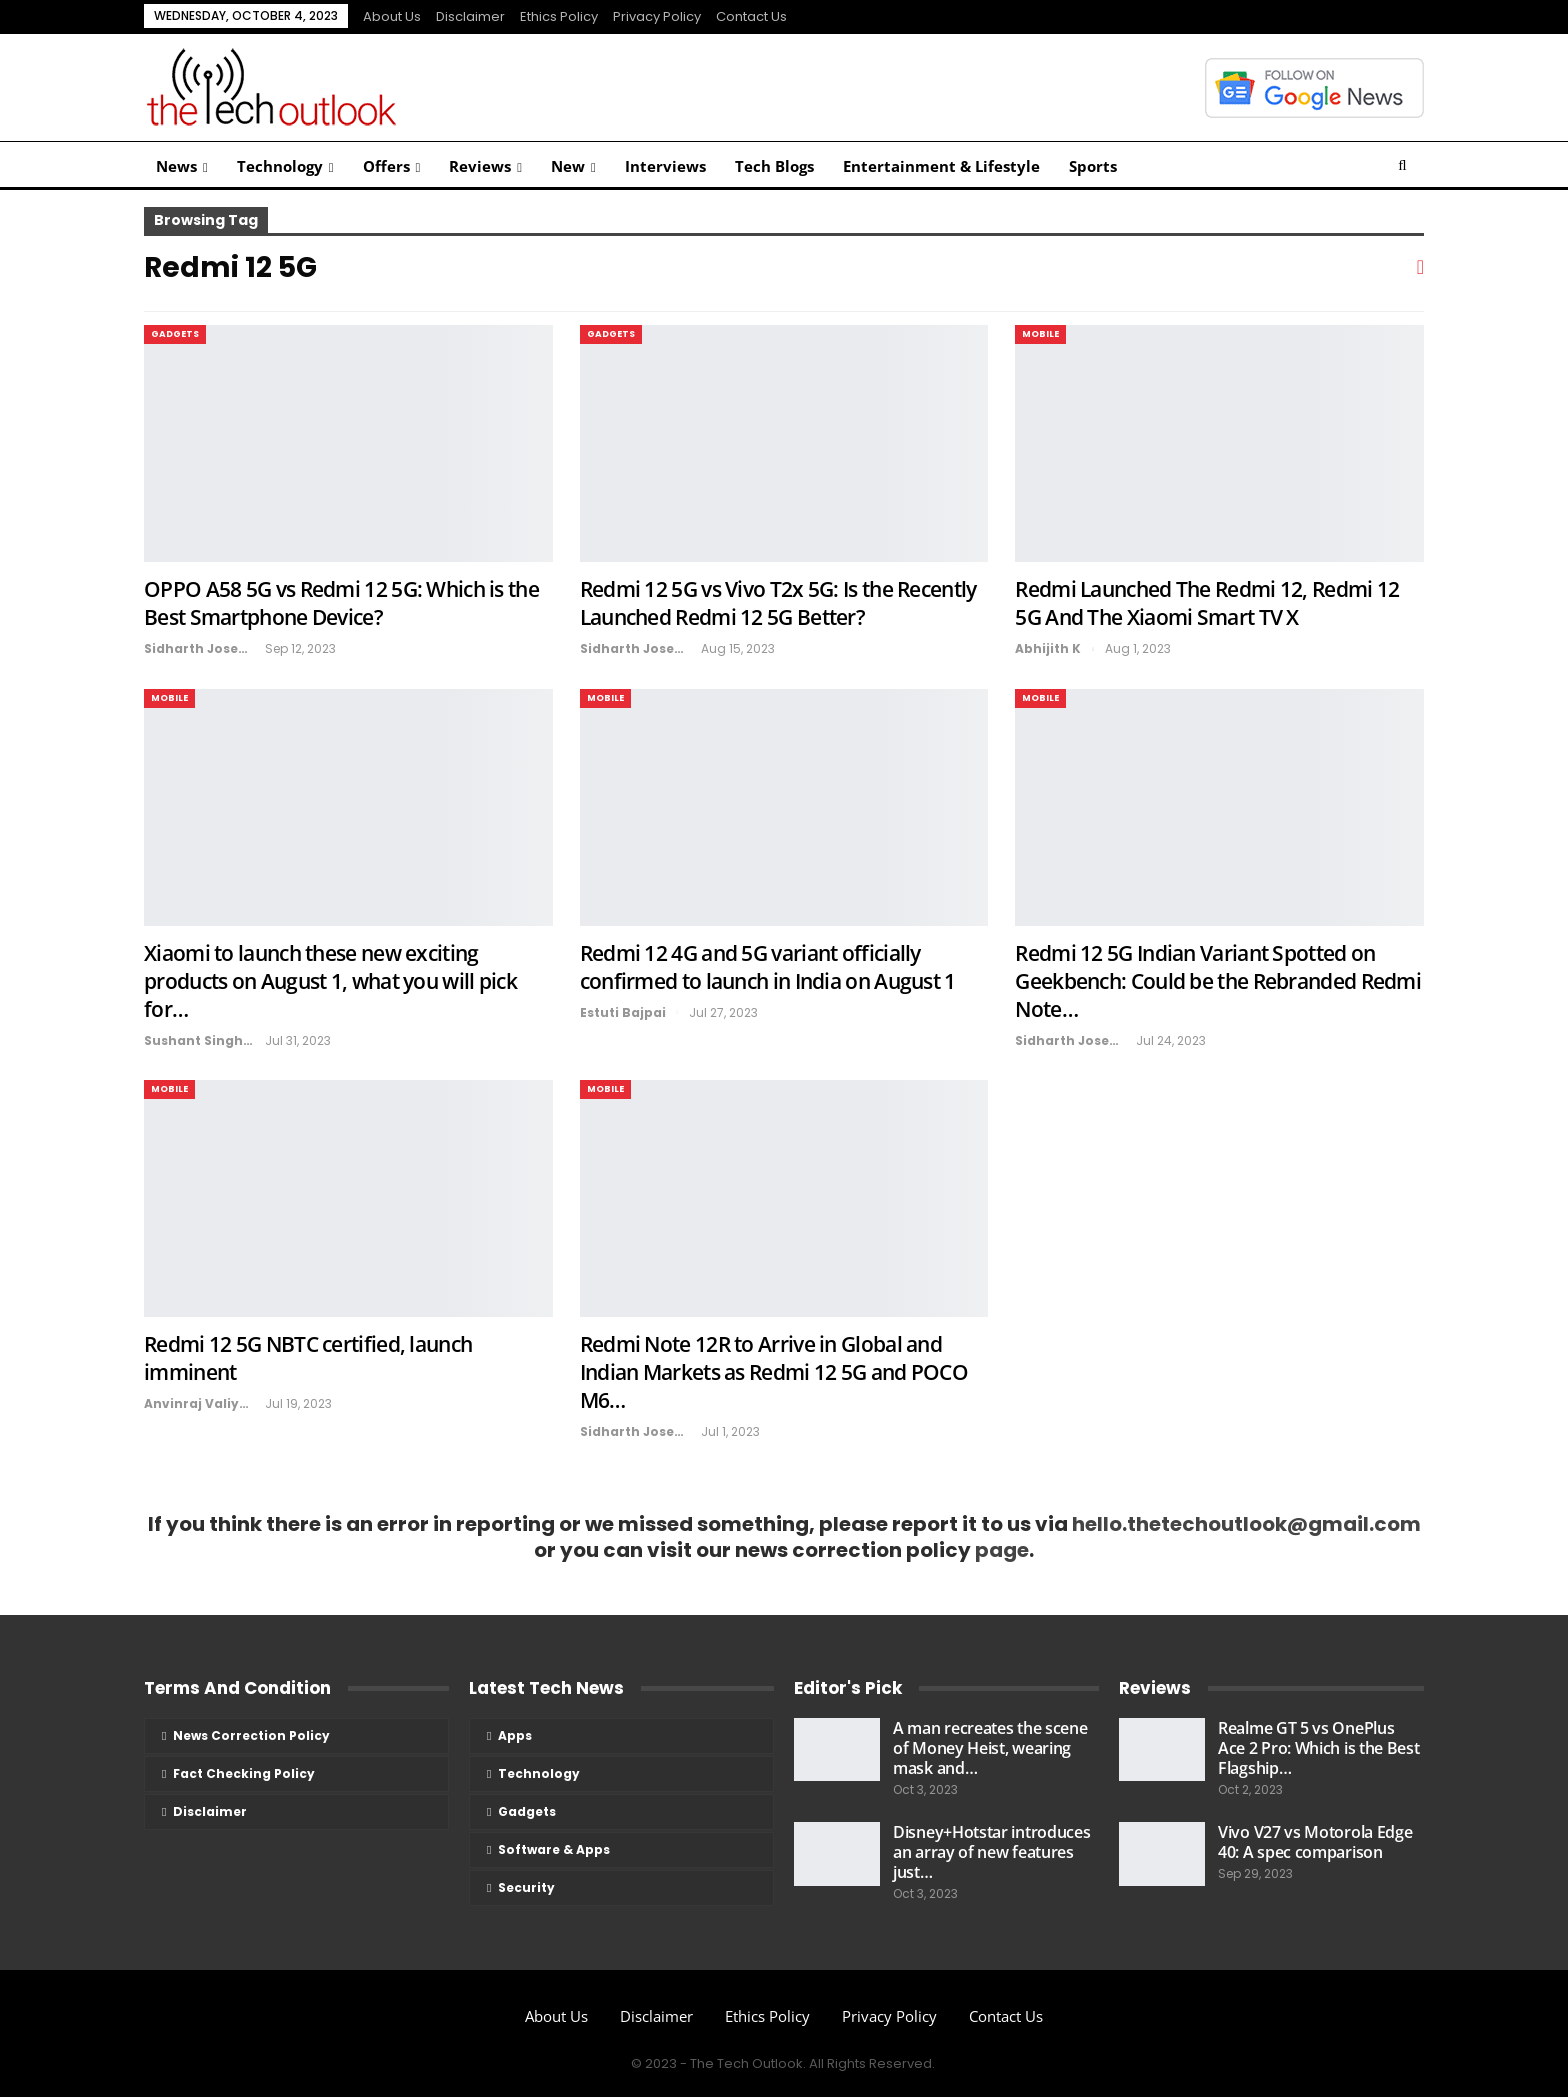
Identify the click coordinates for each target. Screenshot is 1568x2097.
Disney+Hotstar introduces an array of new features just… (992, 1852)
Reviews (480, 166)
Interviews (665, 166)
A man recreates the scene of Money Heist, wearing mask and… (990, 1748)
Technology (280, 166)
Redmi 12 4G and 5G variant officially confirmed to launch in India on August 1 (768, 967)
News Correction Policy (251, 1735)
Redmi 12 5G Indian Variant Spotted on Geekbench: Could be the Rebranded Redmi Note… (1218, 981)
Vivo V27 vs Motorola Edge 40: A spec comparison (1315, 1842)
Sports (1093, 166)
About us (392, 16)
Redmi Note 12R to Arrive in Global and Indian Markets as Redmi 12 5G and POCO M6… (774, 1372)
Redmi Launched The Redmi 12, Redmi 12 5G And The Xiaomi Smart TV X (1207, 603)
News (176, 166)
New (568, 166)
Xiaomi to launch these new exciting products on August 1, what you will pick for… (330, 981)
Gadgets (175, 334)
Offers (386, 166)
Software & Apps (554, 1849)
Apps (515, 1735)
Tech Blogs (774, 166)
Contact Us (751, 16)
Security (526, 1887)
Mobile (1040, 334)
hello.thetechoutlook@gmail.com (1246, 1524)
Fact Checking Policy (244, 1773)
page (1002, 1550)
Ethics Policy (559, 16)
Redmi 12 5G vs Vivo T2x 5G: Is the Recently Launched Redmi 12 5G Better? (778, 603)
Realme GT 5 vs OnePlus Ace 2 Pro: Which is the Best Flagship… (1319, 1748)
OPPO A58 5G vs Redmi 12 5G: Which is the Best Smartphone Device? (341, 603)
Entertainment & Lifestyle (941, 166)
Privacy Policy (657, 16)
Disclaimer (470, 16)
